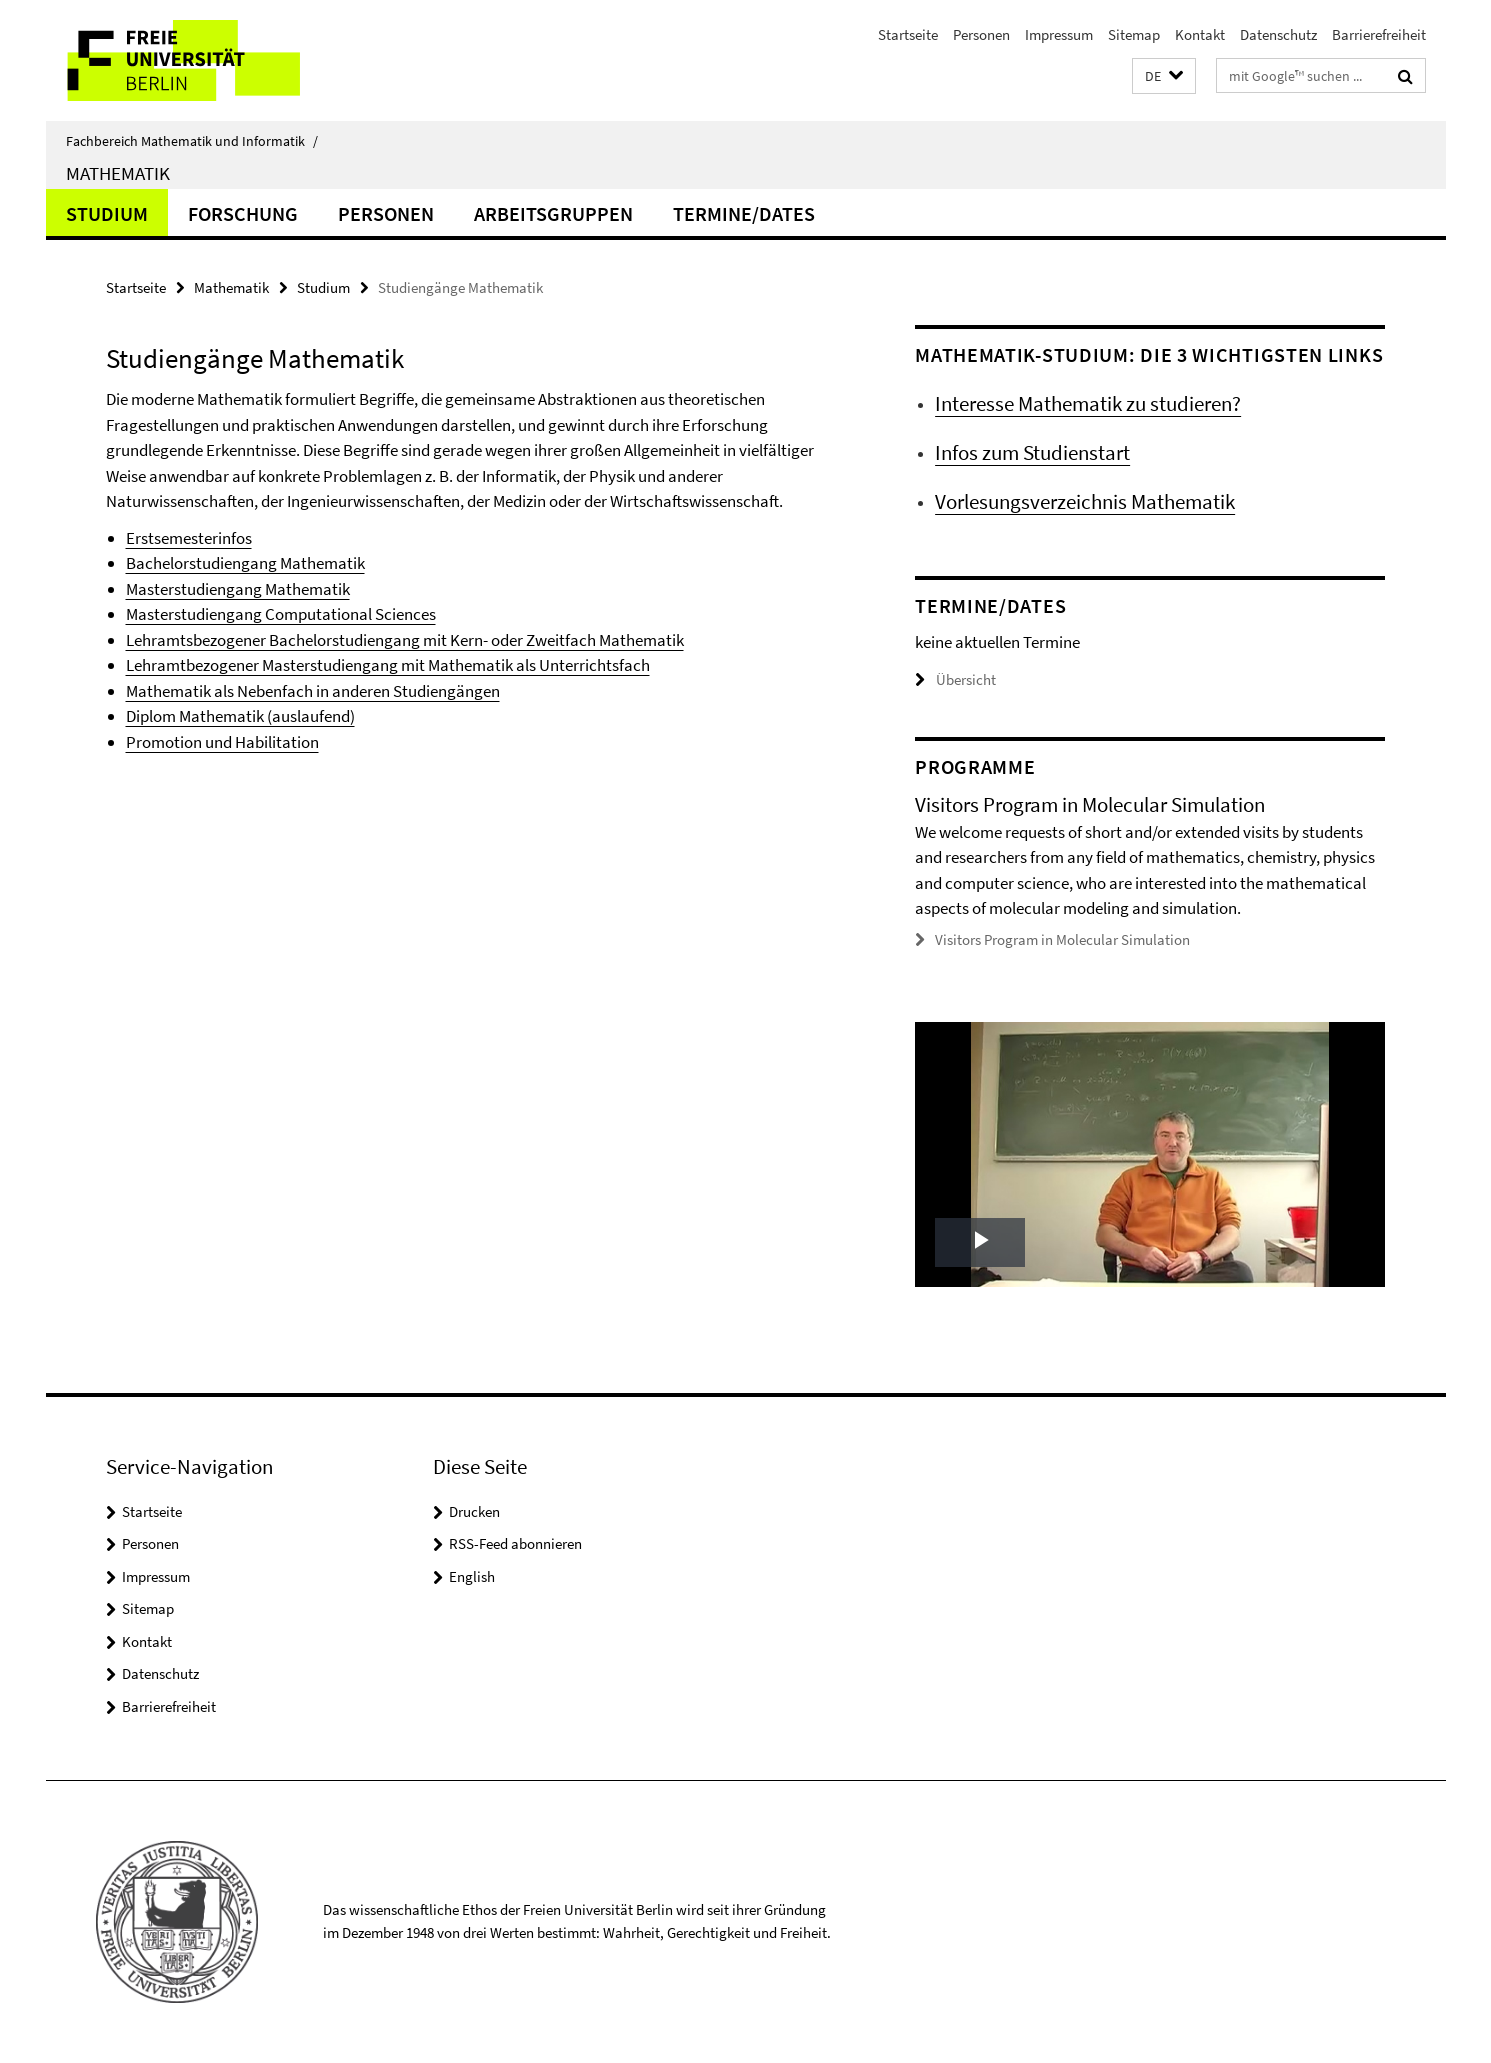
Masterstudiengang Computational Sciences (281, 614)
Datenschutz (1278, 34)
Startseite (908, 34)
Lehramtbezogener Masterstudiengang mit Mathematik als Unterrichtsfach (388, 665)
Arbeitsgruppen (553, 213)
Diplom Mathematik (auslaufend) (240, 716)
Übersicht (955, 679)
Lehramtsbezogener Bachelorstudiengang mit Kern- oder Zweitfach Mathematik (405, 640)
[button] (1164, 76)
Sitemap (1134, 34)
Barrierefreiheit (1379, 34)
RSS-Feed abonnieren (515, 1543)
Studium (107, 213)
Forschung (243, 213)
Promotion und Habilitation (222, 742)
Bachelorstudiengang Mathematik (245, 563)
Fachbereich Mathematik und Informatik (192, 141)
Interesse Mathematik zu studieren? (1088, 403)
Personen (981, 34)
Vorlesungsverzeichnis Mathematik (1085, 501)
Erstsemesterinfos (189, 538)
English (472, 1576)
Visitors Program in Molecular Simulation (1062, 939)
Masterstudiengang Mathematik (238, 589)
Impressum (1059, 34)
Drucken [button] (474, 1511)
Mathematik (118, 173)
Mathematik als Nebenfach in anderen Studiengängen (313, 691)
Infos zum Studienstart (1032, 452)
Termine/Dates (744, 213)
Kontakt (1200, 34)
